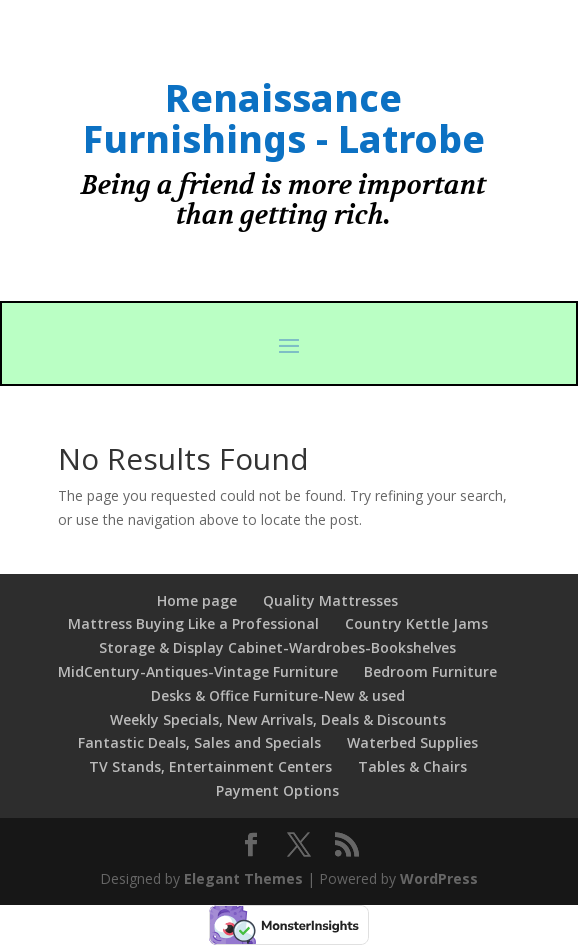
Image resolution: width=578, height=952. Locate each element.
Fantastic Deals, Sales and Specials (199, 742)
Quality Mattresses (330, 600)
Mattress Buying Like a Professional (193, 623)
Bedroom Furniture (430, 671)
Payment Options (277, 790)
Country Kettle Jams (416, 623)
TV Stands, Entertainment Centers (210, 766)
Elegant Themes (243, 878)
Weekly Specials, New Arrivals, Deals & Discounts (278, 719)
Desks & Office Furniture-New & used (278, 695)
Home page (197, 600)
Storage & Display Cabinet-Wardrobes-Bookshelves (277, 647)
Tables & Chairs (412, 766)
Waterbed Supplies (412, 742)
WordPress (439, 878)
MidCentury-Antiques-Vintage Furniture (198, 671)
